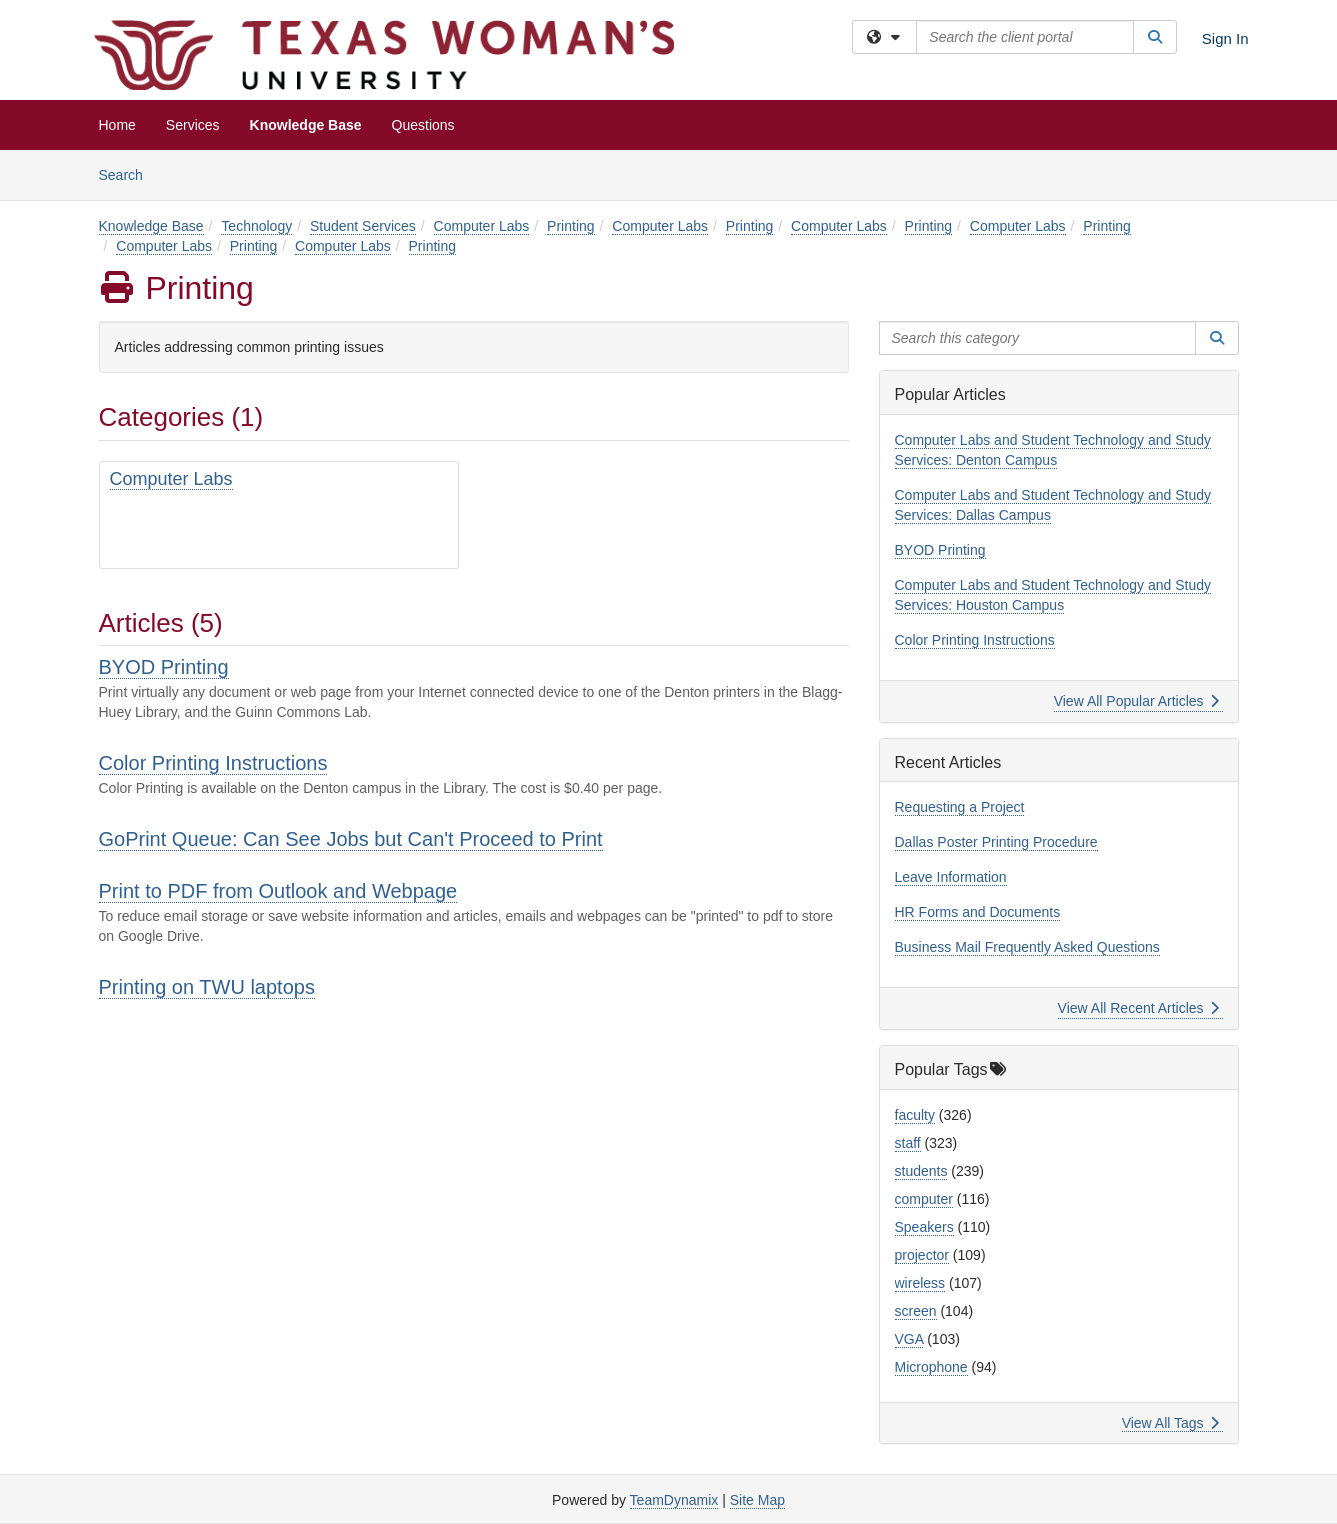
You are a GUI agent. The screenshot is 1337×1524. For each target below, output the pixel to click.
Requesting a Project (960, 807)
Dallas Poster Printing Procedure (996, 842)
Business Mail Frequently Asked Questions (1027, 947)
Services (193, 125)
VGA (909, 1339)
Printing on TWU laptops (207, 987)
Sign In (1225, 38)
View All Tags (1170, 1423)
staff (908, 1143)
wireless (920, 1283)
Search (128, 173)
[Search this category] (1038, 338)
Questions (423, 125)
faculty (915, 1115)
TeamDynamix (674, 1500)
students (921, 1171)
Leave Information (951, 877)
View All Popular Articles (1136, 701)
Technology (256, 226)
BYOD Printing (164, 667)
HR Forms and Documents (978, 912)
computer (924, 1199)
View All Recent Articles (1138, 1008)
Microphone (931, 1367)
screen (916, 1311)
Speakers (924, 1227)
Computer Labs (482, 226)
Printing (570, 226)
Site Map (757, 1500)
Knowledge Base (306, 125)
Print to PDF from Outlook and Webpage (278, 891)
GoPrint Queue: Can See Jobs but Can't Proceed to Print (351, 839)
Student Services (363, 226)
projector (922, 1255)
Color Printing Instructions (213, 763)
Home (117, 125)
